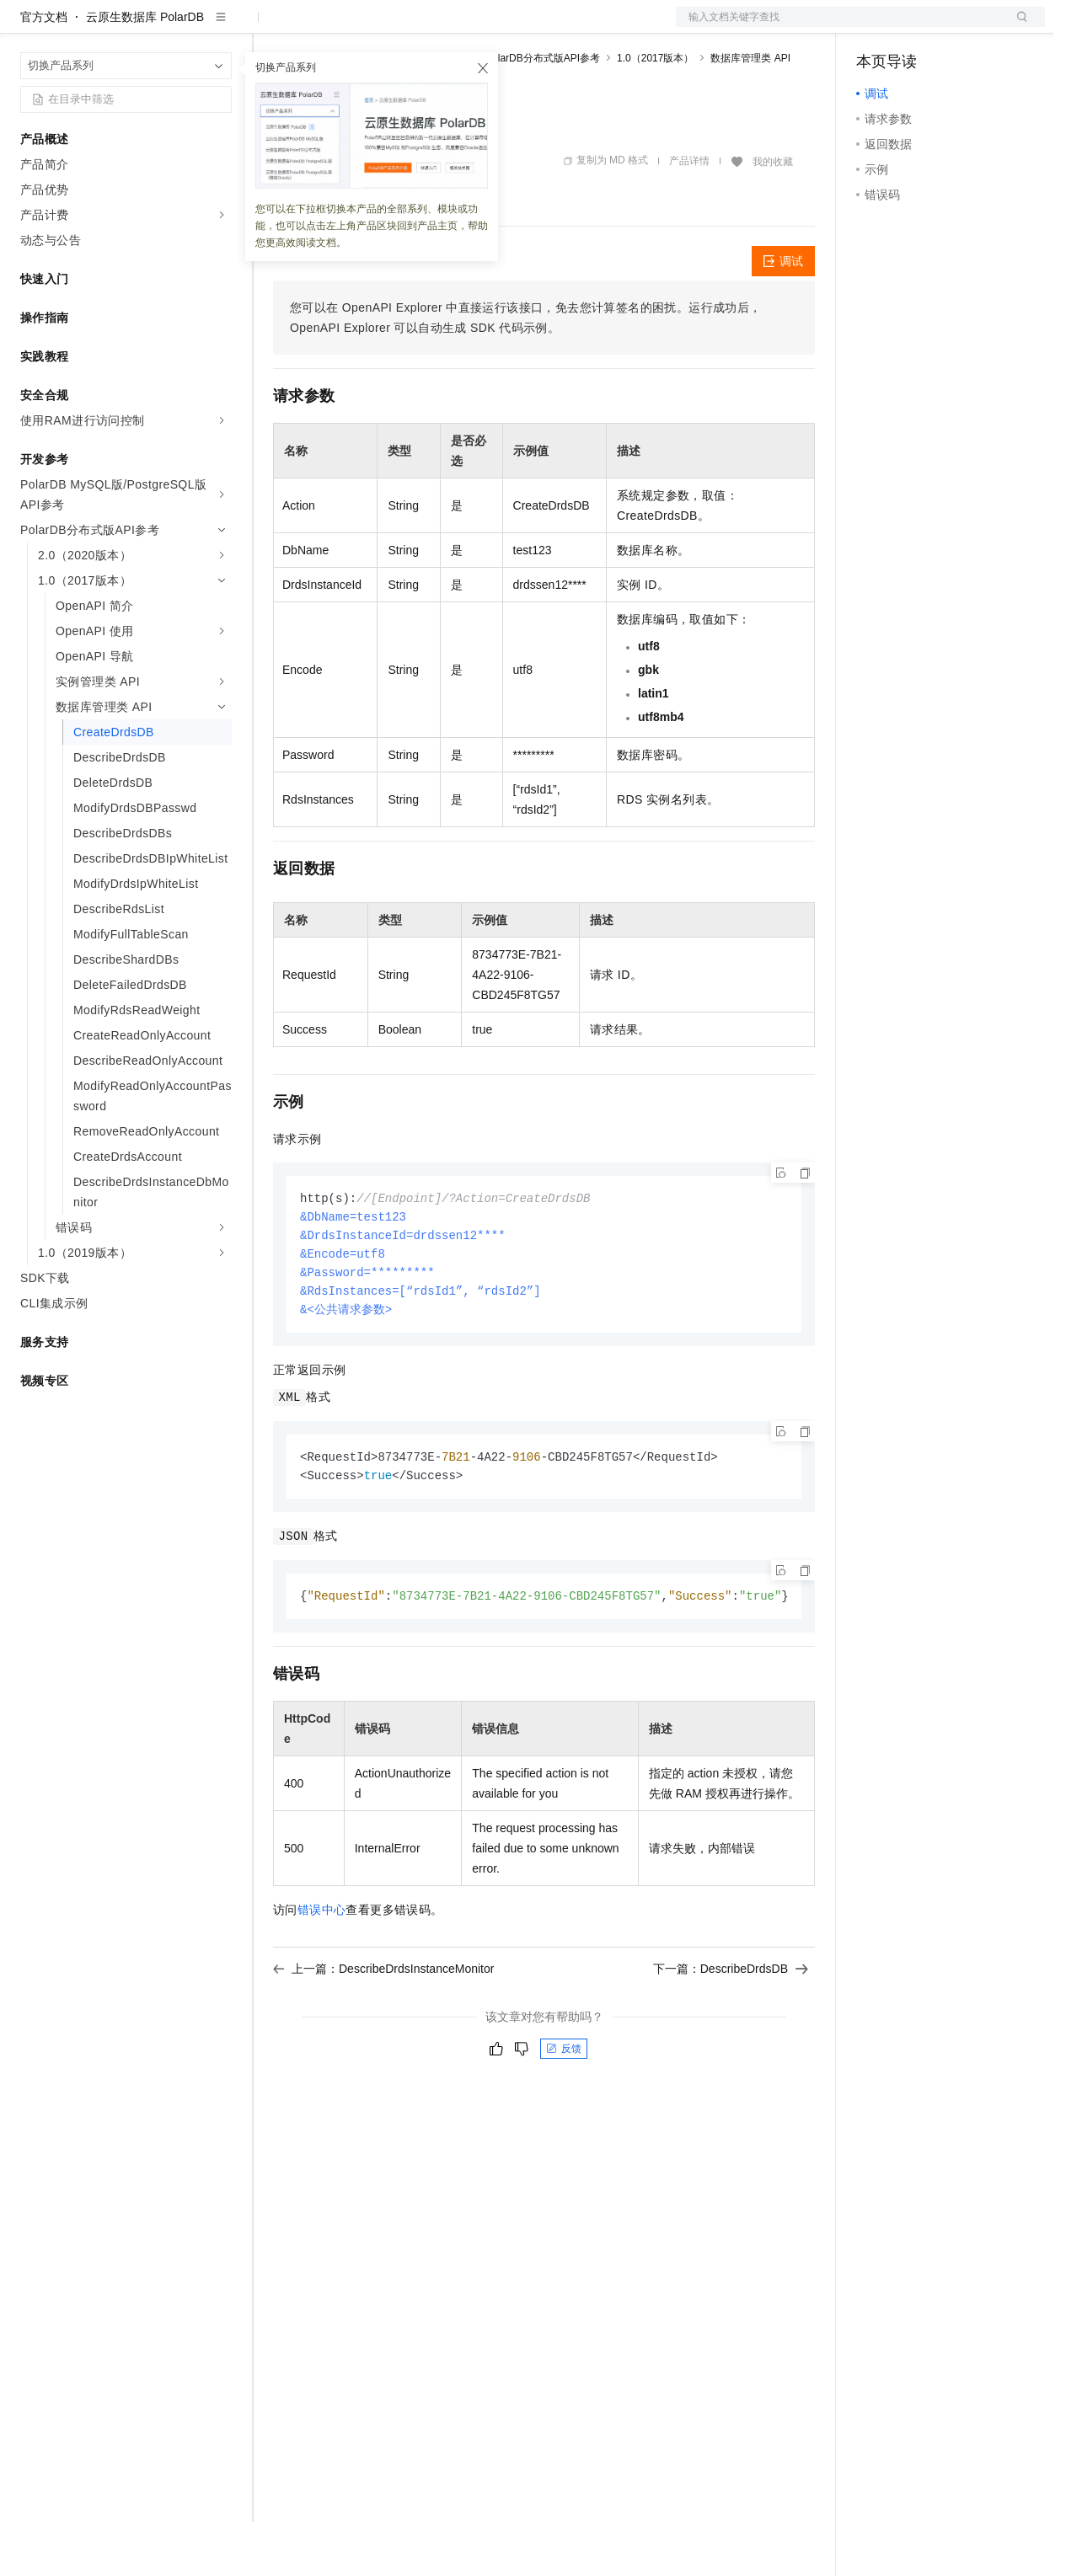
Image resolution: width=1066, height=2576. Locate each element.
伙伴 (457, 27)
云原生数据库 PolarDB (145, 70)
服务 (497, 27)
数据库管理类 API (750, 112)
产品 (219, 27)
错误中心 (321, 1972)
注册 (955, 27)
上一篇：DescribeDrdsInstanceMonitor (383, 2031)
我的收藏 (773, 216)
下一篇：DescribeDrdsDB (730, 2031)
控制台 (915, 27)
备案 (875, 27)
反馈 (563, 2111)
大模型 (172, 27)
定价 (364, 27)
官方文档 (43, 70)
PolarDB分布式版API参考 (542, 112)
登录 (1017, 27)
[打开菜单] (27, 27)
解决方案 (271, 27)
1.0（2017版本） (655, 112)
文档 (839, 27)
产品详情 (689, 215)
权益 (323, 27)
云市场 (410, 27)
